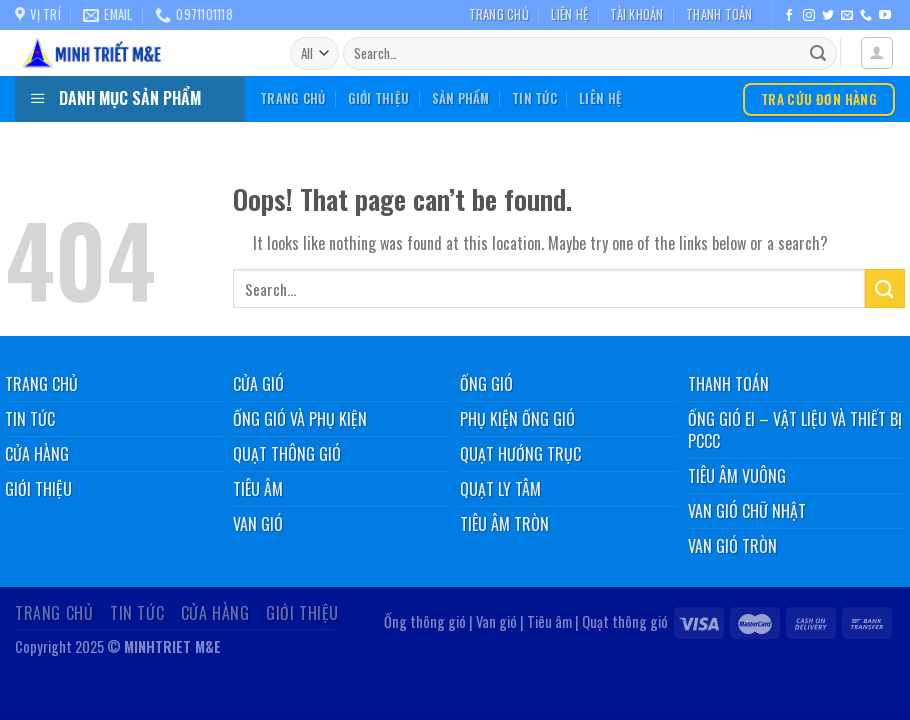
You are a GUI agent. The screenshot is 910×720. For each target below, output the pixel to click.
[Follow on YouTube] (885, 16)
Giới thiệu (379, 98)
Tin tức (534, 98)
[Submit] (818, 54)
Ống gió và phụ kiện (300, 419)
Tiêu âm (258, 489)
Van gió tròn (732, 546)
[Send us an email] (847, 16)
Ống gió (486, 384)
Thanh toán (719, 14)
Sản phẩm (461, 98)
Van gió (258, 524)
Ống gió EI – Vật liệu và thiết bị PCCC (795, 430)
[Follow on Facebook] (789, 16)
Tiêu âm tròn (504, 524)
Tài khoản (636, 14)
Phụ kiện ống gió (517, 419)
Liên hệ (569, 14)
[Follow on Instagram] (809, 16)
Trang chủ (499, 14)
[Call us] (866, 16)
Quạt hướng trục (520, 454)
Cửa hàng (215, 613)
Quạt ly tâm (500, 489)
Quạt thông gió (287, 454)
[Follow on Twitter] (828, 16)
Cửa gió (258, 384)
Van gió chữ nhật (747, 511)
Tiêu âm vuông (737, 476)
